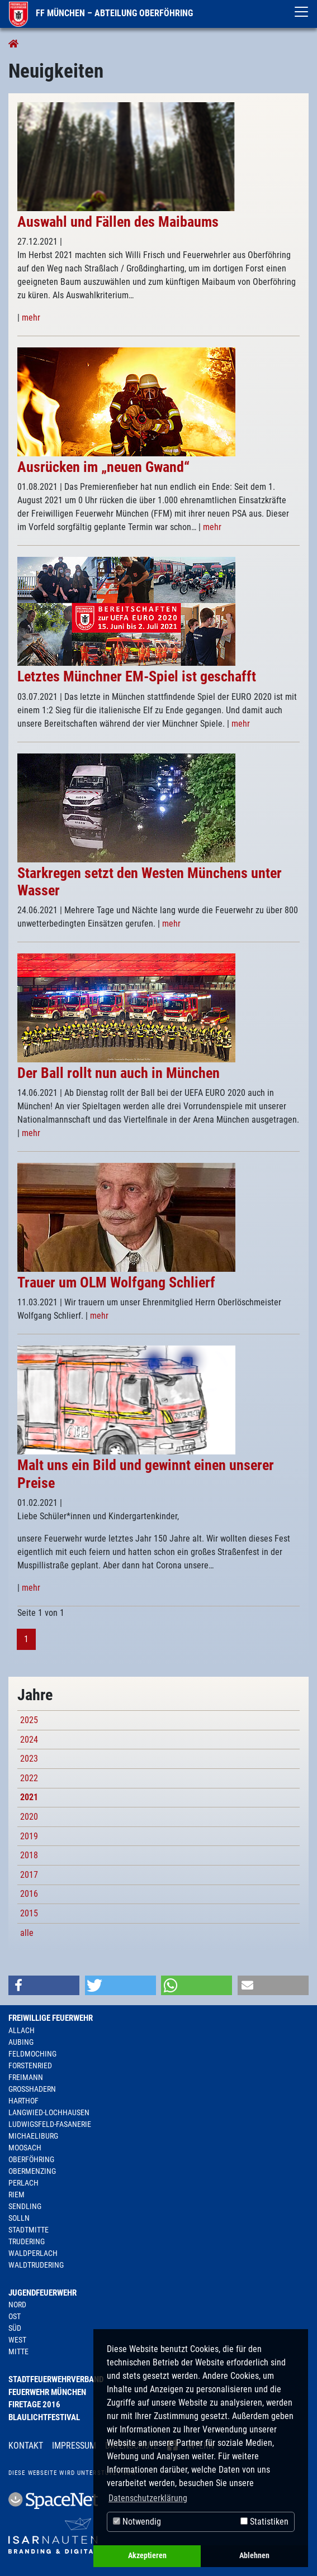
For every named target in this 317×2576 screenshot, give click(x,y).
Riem (16, 2194)
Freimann (25, 2077)
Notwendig (137, 2521)
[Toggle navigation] (301, 12)
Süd (14, 2328)
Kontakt (25, 2445)
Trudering (26, 2241)
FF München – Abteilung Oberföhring (101, 13)
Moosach (24, 2147)
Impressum (74, 2445)
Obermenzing (32, 2171)
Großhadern (32, 2088)
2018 (29, 1855)
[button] (43, 1985)
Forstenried (30, 2065)
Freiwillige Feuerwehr (50, 2018)
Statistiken (264, 2521)
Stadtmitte (28, 2229)
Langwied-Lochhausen (48, 2112)
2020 (29, 1816)
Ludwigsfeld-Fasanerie (49, 2124)
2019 (29, 1836)
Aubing (21, 2042)
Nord (17, 2304)
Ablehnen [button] (254, 2555)
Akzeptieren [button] (147, 2555)
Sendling (24, 2206)
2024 (29, 1739)
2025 (29, 1720)
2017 (29, 1874)
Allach (21, 2030)
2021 (29, 1797)
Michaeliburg (33, 2135)
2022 (29, 1778)
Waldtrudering (36, 2264)
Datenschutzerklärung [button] (147, 2498)
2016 (29, 1893)
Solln (19, 2218)
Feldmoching (32, 2053)
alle (27, 1933)
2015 (29, 1913)
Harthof (23, 2100)
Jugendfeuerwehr (42, 2293)
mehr (31, 317)
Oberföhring (31, 2159)
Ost (14, 2316)
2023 (29, 1758)
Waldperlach (33, 2253)
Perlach (23, 2182)
